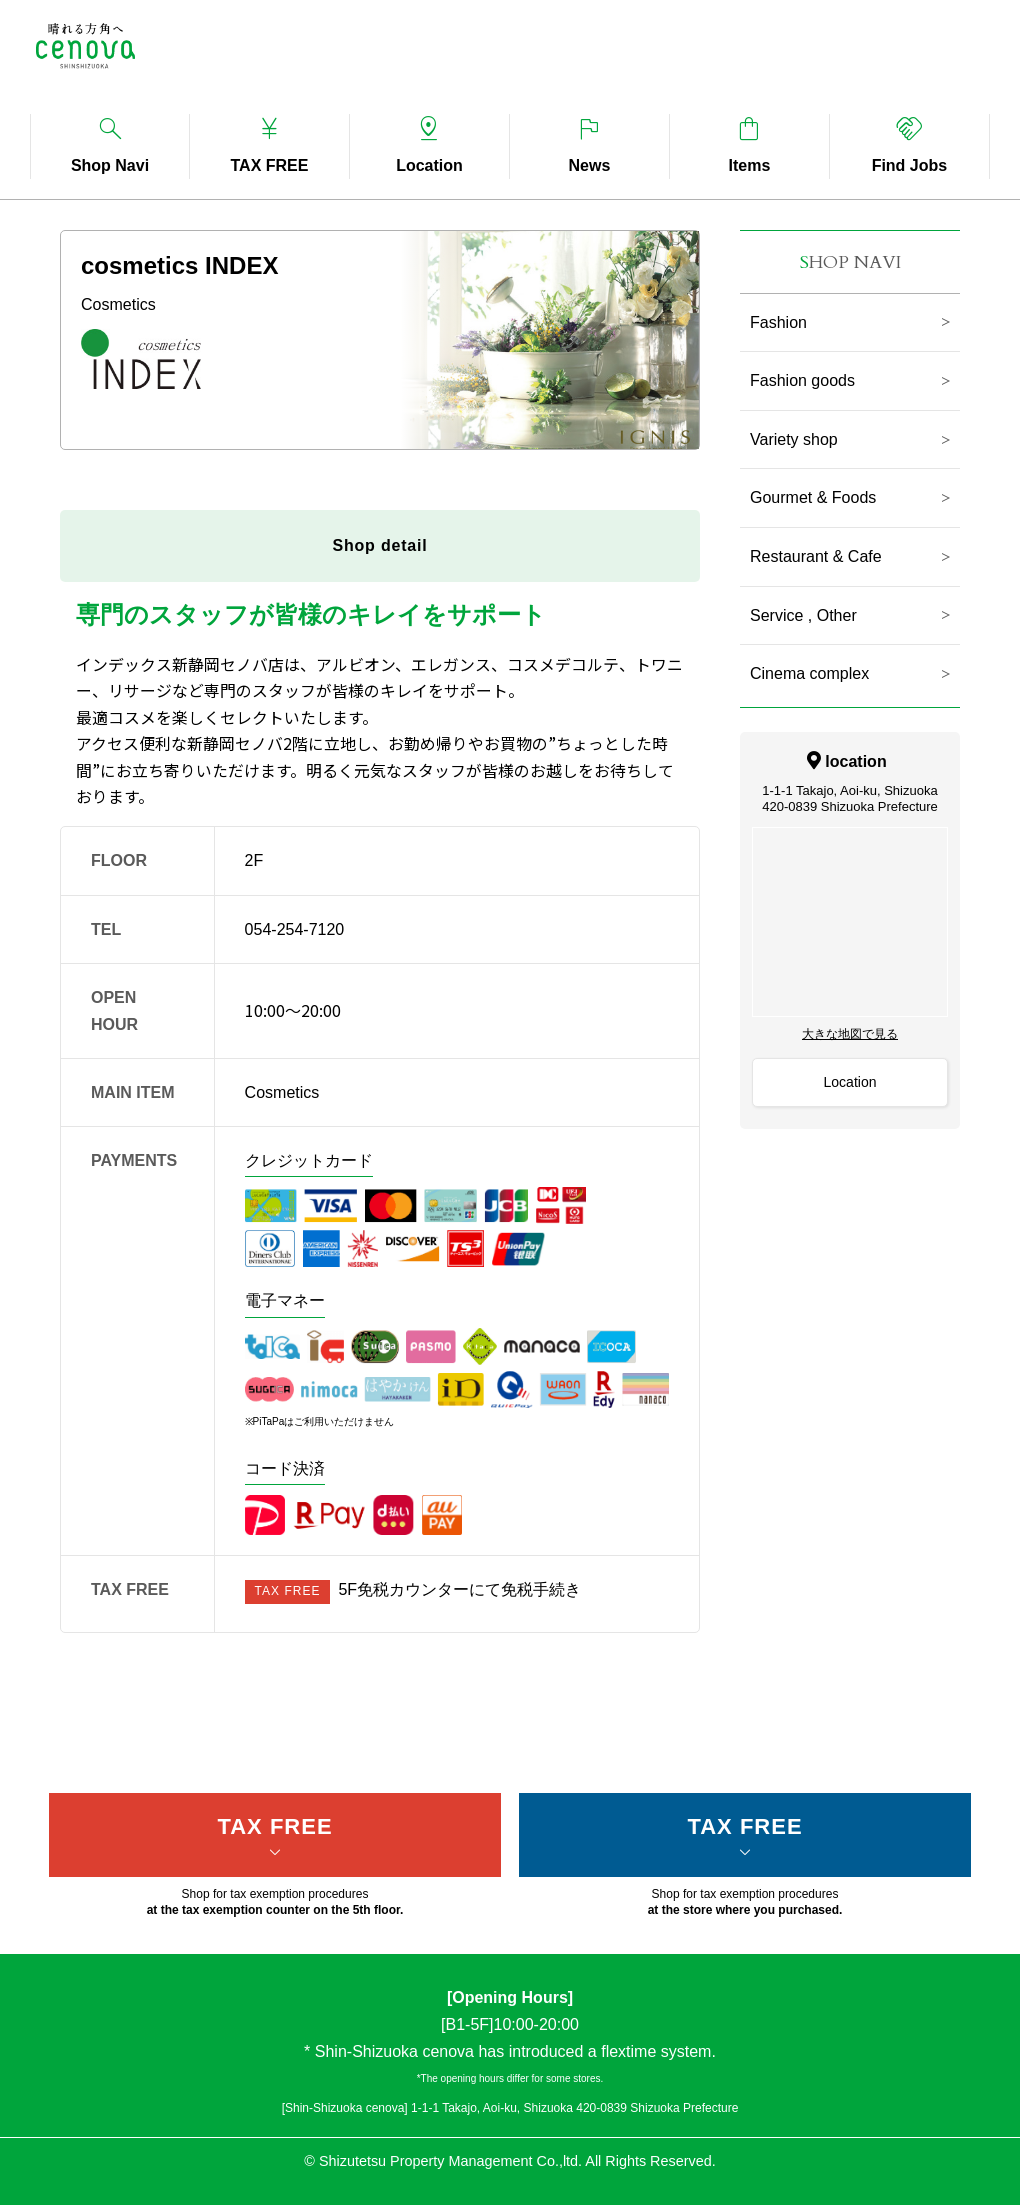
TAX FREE (274, 1826)
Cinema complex (809, 673)
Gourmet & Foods (813, 497)
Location (850, 1082)
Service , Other (803, 615)
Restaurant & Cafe (816, 556)
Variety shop (794, 439)
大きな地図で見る (850, 1034)
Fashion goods (802, 380)
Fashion (778, 322)
